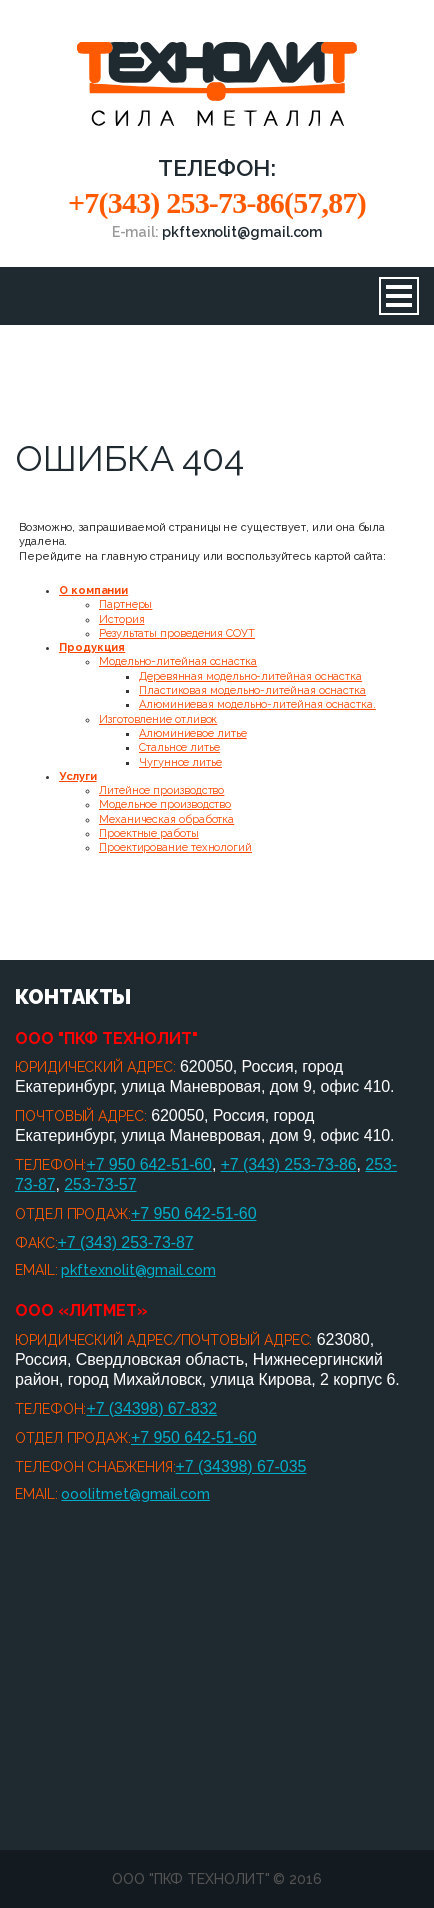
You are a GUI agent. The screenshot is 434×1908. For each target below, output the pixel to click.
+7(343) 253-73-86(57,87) (217, 202)
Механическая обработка (166, 819)
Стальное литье (179, 747)
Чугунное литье (180, 762)
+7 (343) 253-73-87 (126, 1242)
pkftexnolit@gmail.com (138, 1270)
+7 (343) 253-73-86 (289, 1164)
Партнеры (125, 604)
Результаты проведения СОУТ (177, 633)
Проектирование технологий (175, 847)
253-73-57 (100, 1184)
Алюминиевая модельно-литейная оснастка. (257, 704)
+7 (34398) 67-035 (241, 1466)
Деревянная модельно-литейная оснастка (250, 676)
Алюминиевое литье (193, 733)
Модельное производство (165, 804)
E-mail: (217, 232)
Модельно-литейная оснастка (178, 661)
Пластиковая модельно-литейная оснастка (252, 690)
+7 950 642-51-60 (149, 1164)
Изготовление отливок (158, 719)
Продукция (92, 647)
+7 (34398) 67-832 (151, 1408)
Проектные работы (149, 833)
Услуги (78, 776)
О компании (93, 590)
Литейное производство (161, 790)
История (121, 619)
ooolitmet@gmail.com (135, 1494)
